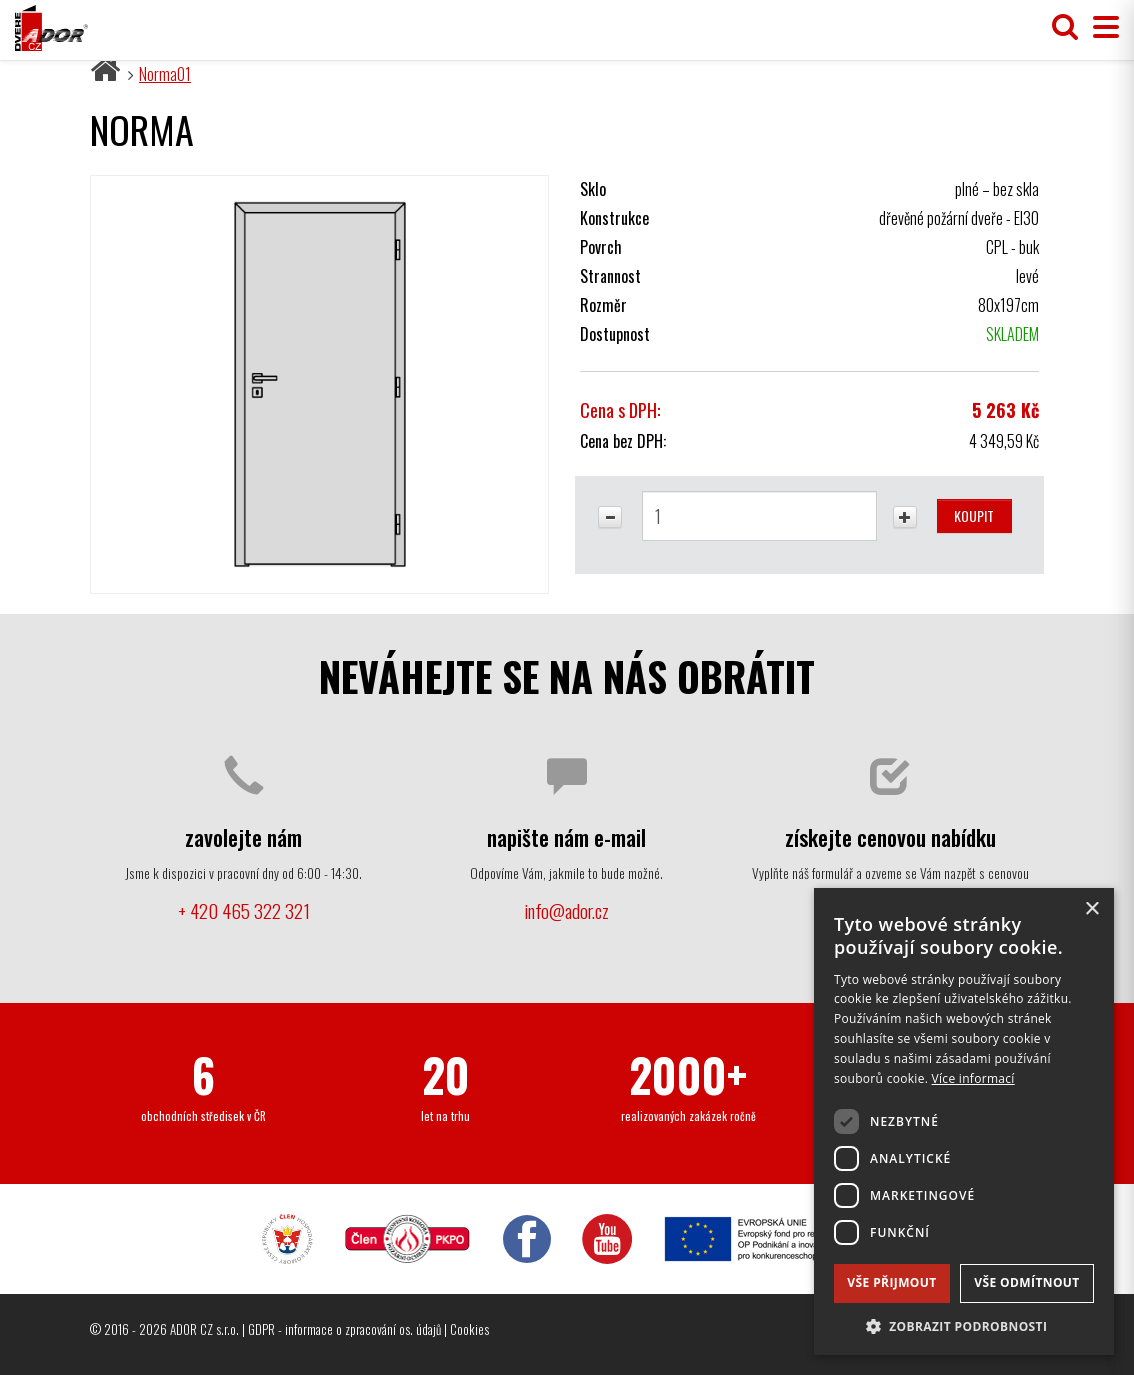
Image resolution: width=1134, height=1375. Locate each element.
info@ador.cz (566, 910)
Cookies (469, 1329)
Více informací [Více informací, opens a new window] (973, 1078)
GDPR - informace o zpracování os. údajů (344, 1329)
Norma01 (165, 74)
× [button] (1091, 909)
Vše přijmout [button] (891, 1282)
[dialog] (964, 1121)
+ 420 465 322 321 (244, 910)
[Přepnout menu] (1101, 27)
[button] (964, 1325)
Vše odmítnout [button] (1026, 1282)
